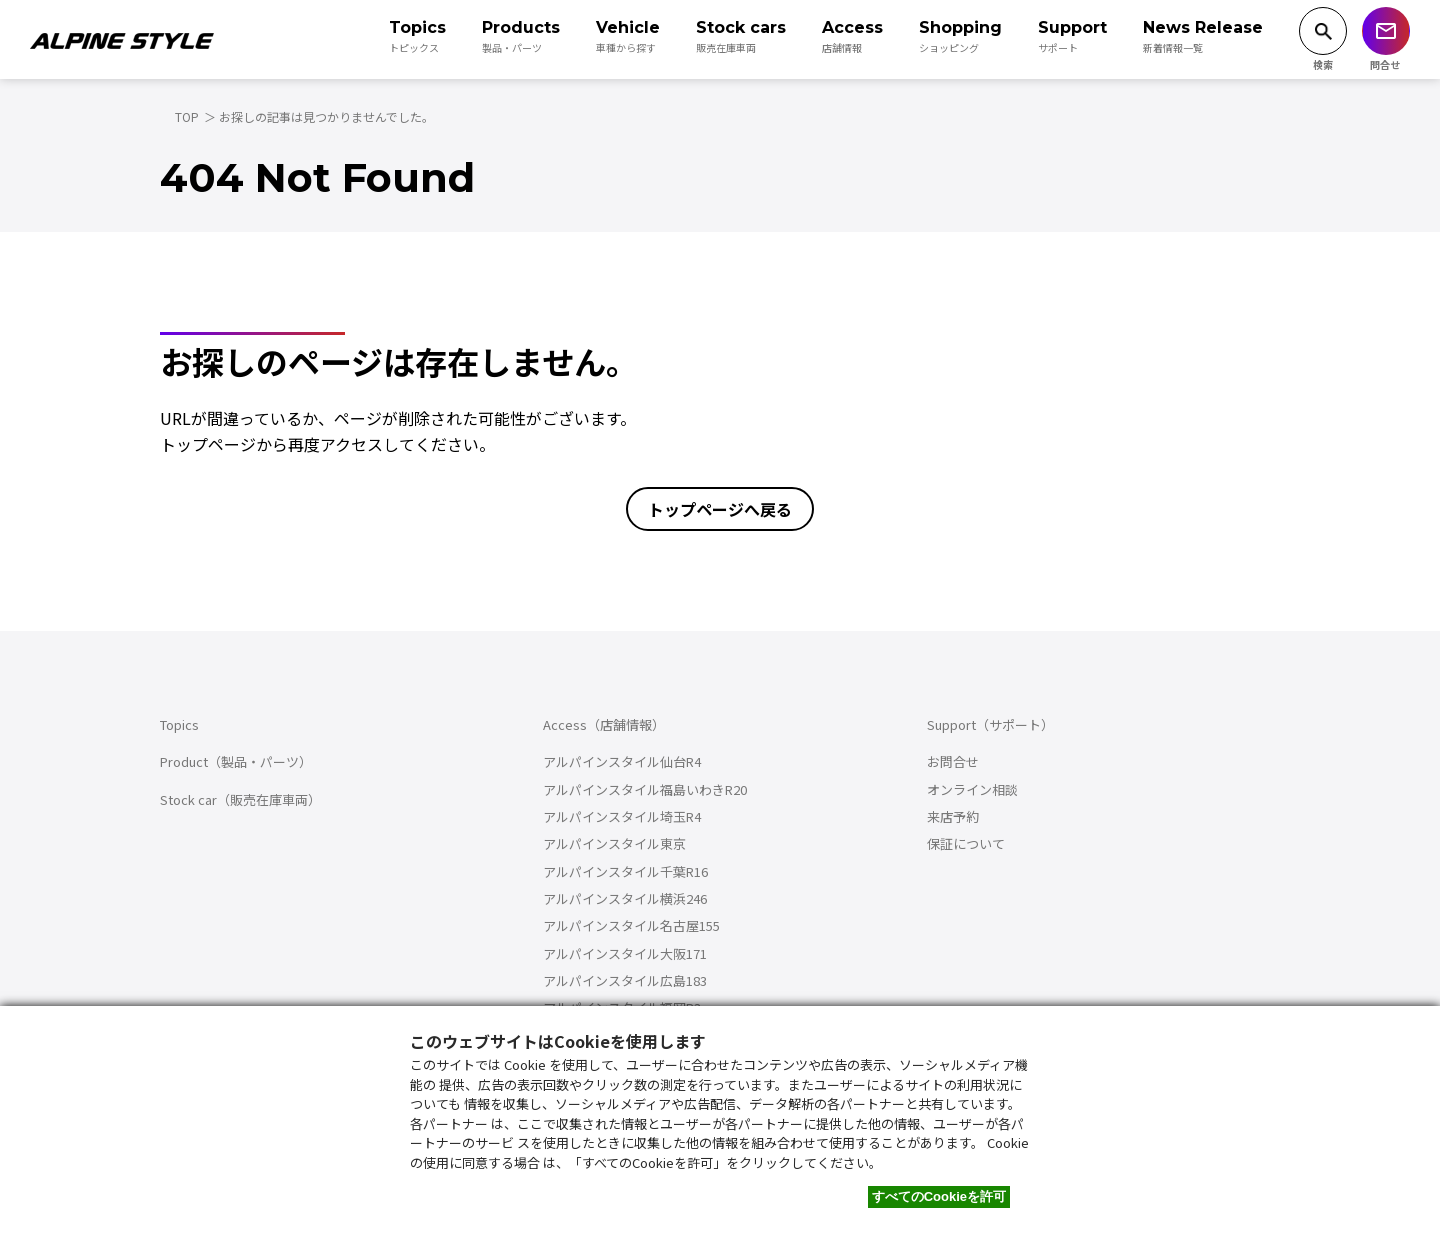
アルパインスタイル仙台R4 (622, 761)
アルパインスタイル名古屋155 (631, 925)
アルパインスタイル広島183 (625, 980)
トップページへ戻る (720, 509)
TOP (187, 116)
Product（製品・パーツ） (236, 761)
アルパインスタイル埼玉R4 (622, 816)
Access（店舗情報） (604, 724)
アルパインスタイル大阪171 (625, 953)
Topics (179, 724)
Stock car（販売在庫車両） (240, 799)
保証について (966, 843)
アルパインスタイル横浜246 (625, 898)
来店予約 (953, 816)
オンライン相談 (972, 789)
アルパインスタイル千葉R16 (625, 871)
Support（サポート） (990, 724)
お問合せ (953, 761)
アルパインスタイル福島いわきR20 (645, 789)
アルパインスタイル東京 (614, 843)
